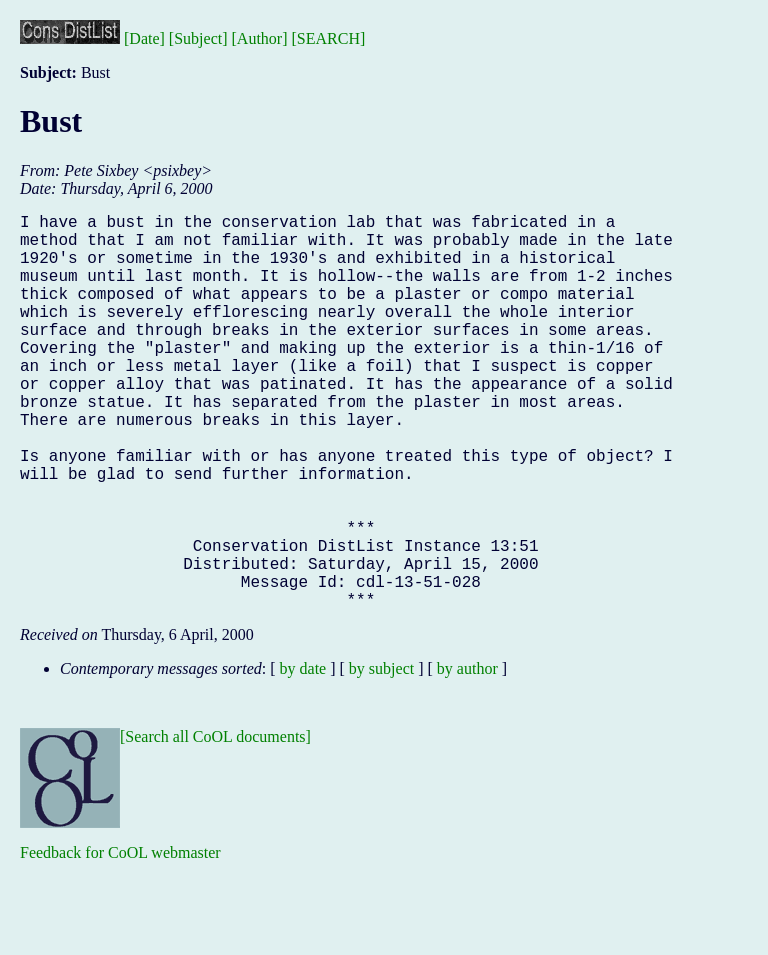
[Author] (260, 38)
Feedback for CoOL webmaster (120, 940)
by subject (381, 756)
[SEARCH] (329, 38)
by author (467, 756)
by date (303, 756)
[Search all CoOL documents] (215, 824)
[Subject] (198, 38)
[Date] (144, 38)
